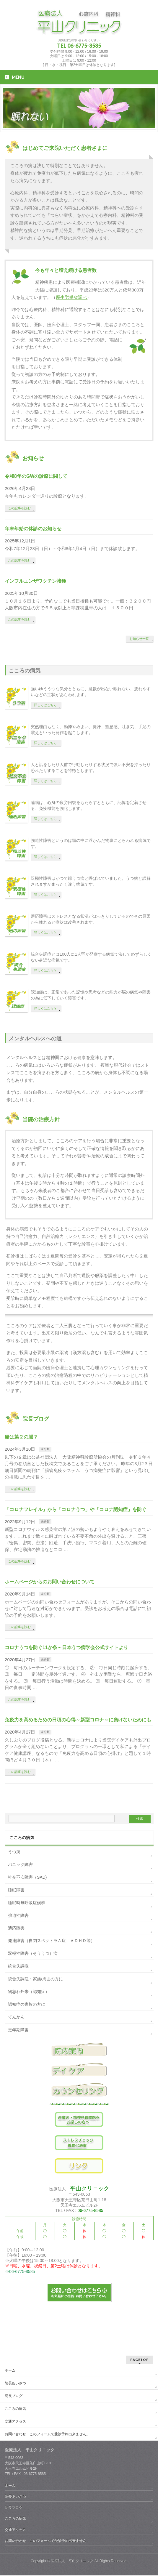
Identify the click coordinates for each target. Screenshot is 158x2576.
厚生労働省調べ (71, 297)
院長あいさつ (15, 2383)
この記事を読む (19, 508)
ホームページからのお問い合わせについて (50, 1581)
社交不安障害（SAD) (27, 1877)
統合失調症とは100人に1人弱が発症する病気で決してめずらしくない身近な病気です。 (91, 957)
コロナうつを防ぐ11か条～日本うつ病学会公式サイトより (66, 1647)
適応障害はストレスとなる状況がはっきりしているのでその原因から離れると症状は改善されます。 (91, 919)
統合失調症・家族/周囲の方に (35, 1978)
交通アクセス (15, 2421)
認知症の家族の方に (26, 2004)
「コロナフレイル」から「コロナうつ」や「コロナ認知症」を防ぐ (75, 1509)
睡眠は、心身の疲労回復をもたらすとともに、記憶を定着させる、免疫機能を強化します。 (88, 805)
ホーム (10, 2370)
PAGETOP (139, 2360)
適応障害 (16, 1928)
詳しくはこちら (45, 705)
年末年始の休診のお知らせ (33, 528)
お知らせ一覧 (139, 638)
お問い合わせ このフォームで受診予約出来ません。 (47, 2434)
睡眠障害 (16, 1890)
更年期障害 (18, 2029)
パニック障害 (20, 1864)
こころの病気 (15, 2409)
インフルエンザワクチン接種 (38, 581)
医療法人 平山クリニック (72, 2561)
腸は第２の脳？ (21, 1436)
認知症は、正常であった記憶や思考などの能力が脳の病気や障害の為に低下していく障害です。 (91, 995)
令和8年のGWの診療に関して (36, 476)
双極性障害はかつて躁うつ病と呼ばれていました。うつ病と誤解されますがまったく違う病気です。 (91, 881)
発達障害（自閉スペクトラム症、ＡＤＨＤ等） (51, 1940)
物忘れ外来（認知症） (28, 1991)
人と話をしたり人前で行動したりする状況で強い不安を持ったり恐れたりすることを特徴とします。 (91, 767)
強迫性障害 (18, 1915)
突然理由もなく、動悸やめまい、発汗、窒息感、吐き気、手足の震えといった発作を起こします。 (91, 729)
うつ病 (14, 1851)
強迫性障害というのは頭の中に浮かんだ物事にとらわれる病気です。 (91, 843)
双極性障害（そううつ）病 (33, 1953)
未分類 (45, 1449)
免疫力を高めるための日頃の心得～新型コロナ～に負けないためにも (78, 1719)
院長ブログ (13, 2396)
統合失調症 (18, 1966)
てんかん (16, 2017)
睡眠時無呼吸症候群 (26, 1902)
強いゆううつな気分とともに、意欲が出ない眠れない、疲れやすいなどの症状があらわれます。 (91, 691)
